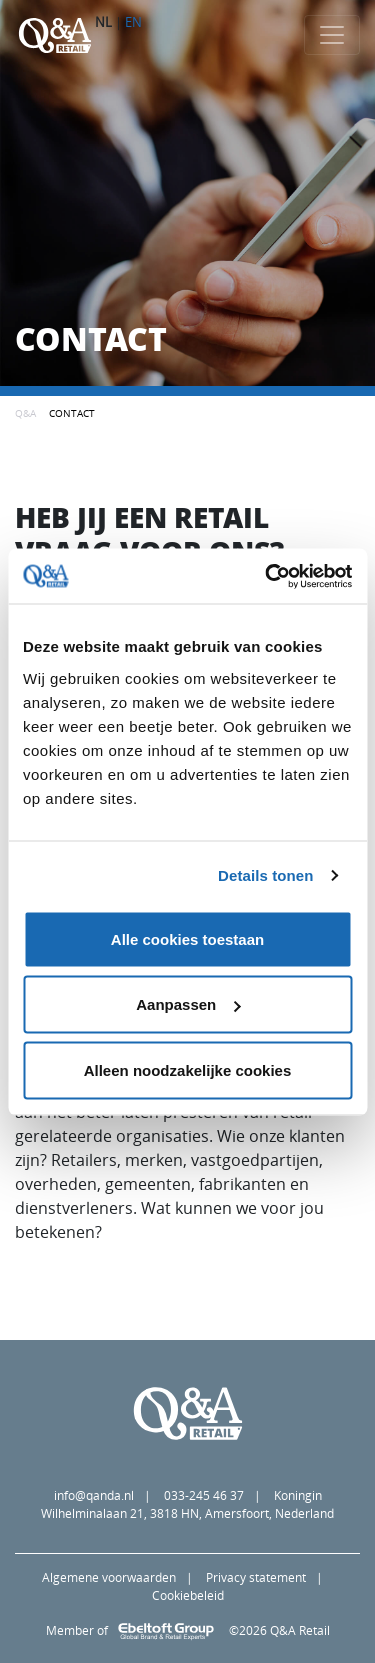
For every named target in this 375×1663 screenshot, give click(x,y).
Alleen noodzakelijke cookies (188, 1069)
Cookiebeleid (188, 1595)
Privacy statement (256, 1577)
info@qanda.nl (94, 1495)
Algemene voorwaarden (109, 1577)
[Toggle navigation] (332, 35)
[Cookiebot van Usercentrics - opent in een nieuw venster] (267, 576)
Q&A (25, 413)
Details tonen (265, 875)
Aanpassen (188, 1004)
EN (133, 22)
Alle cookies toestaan (187, 938)
